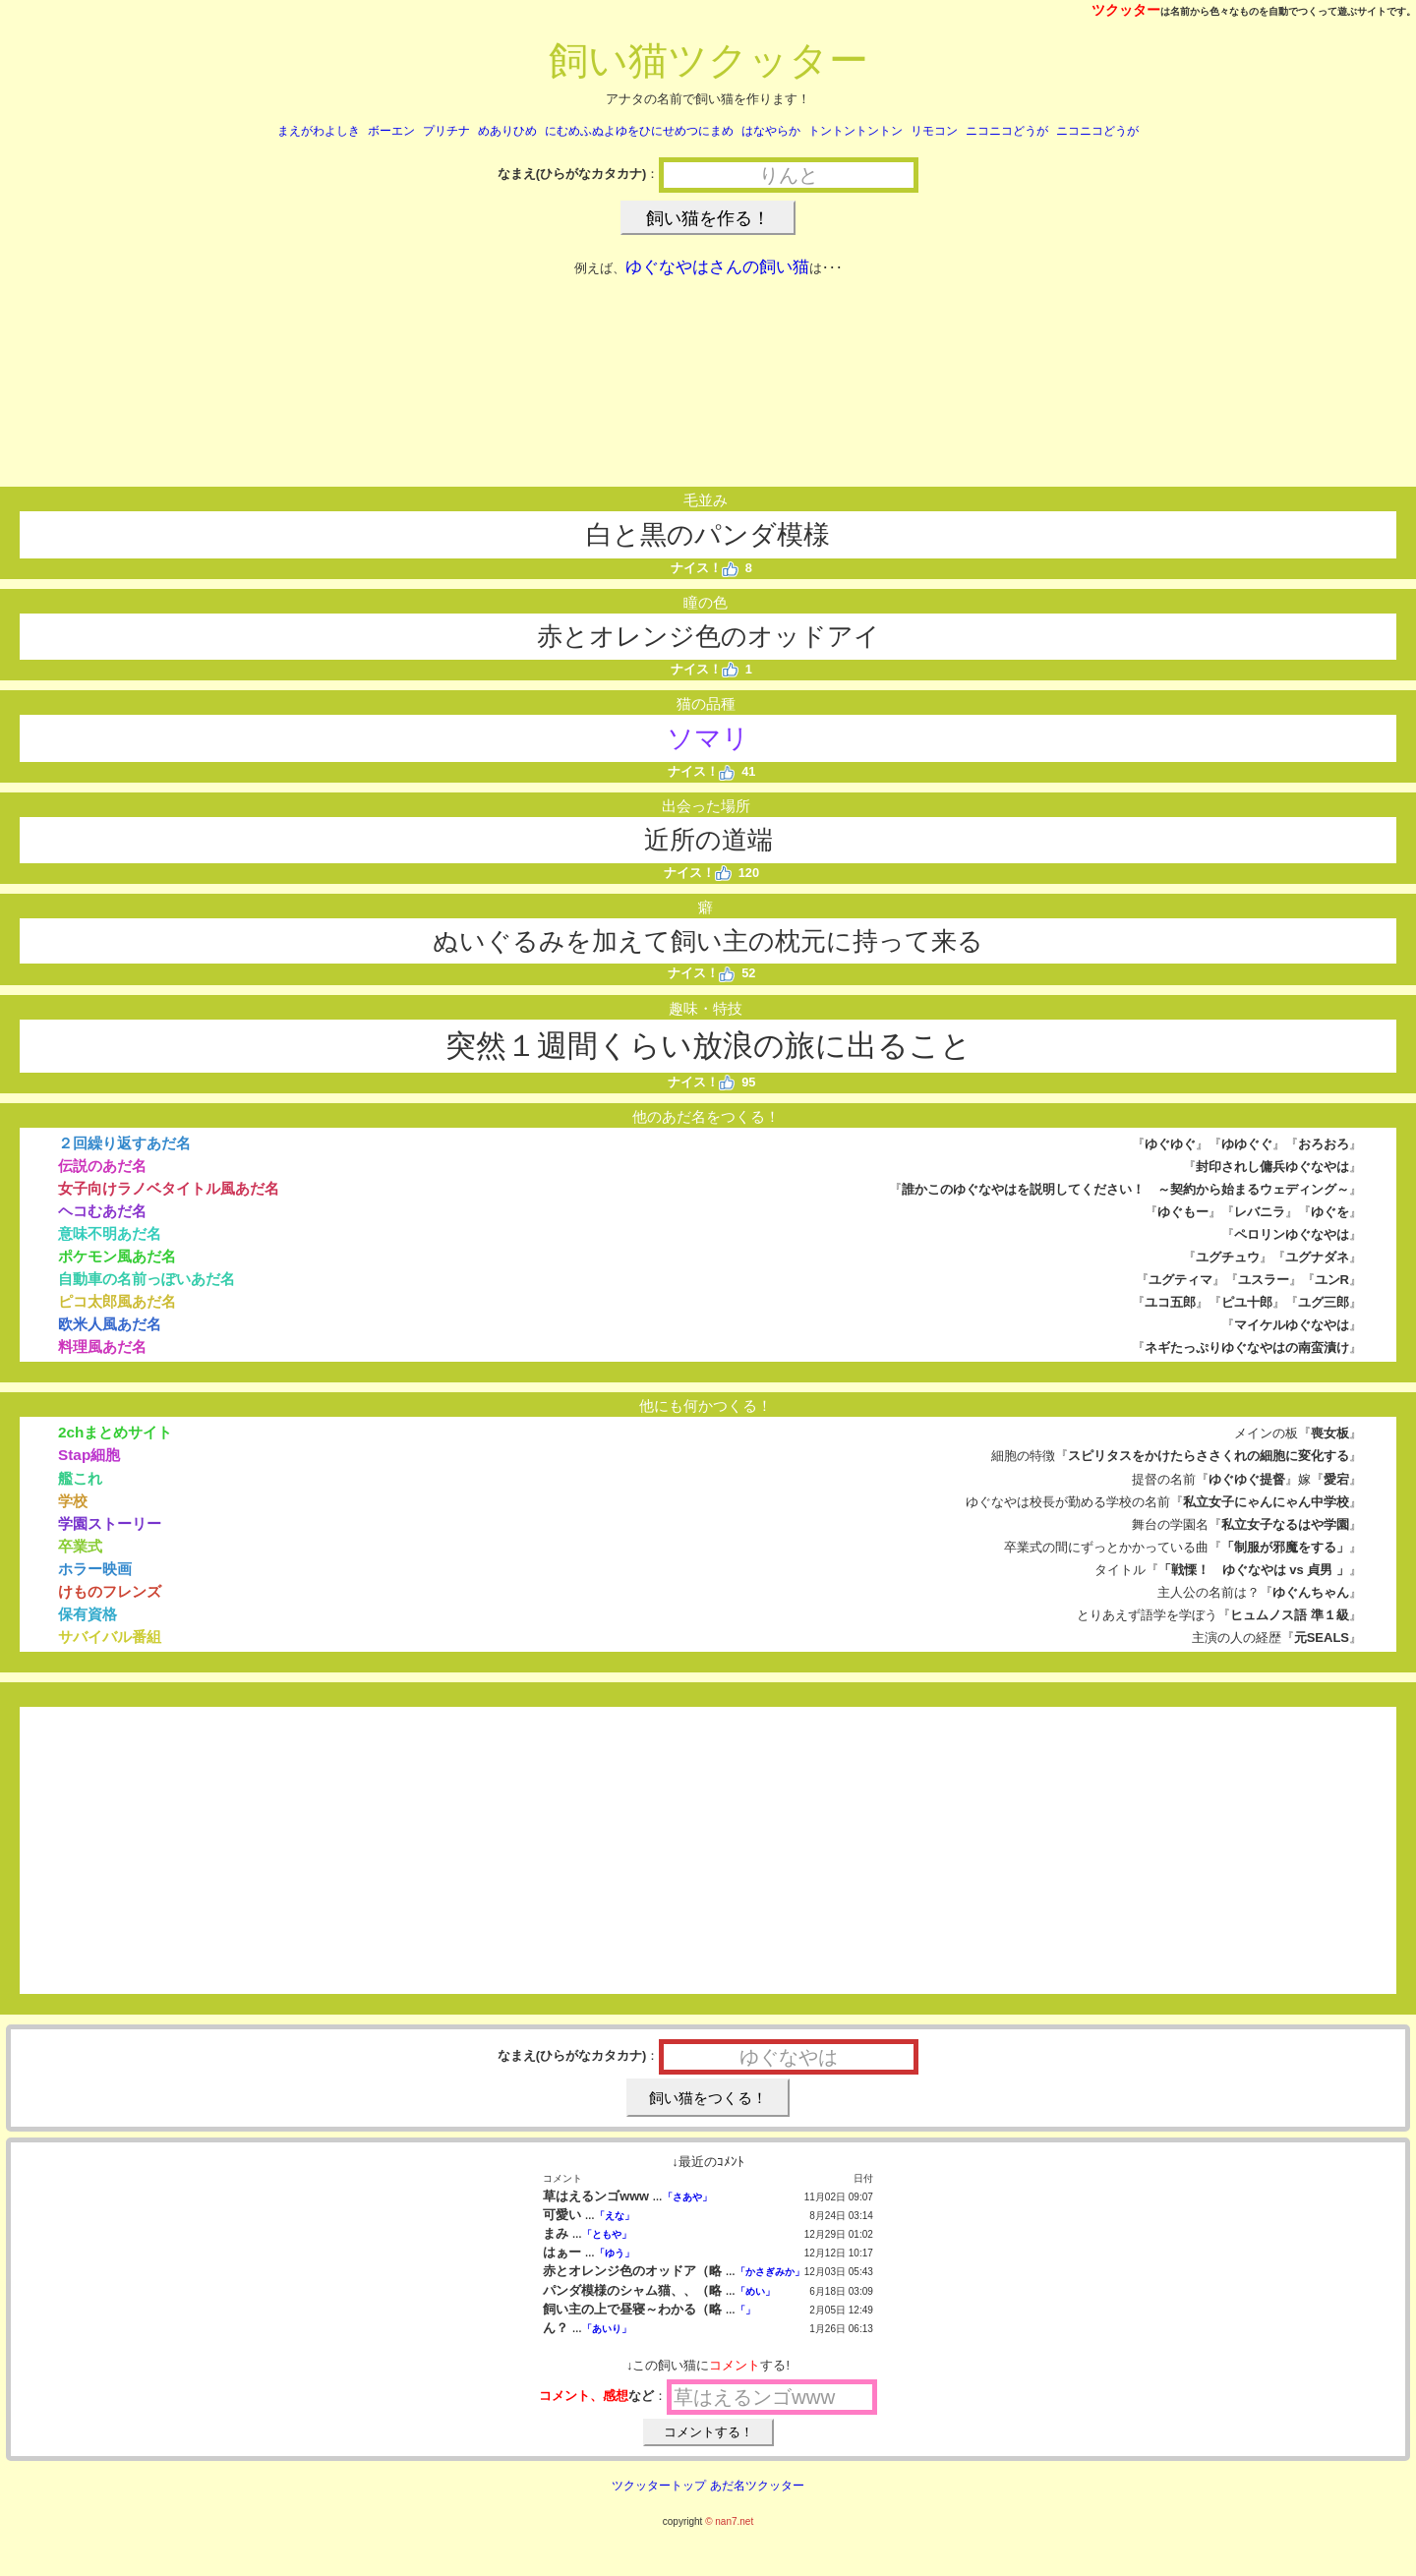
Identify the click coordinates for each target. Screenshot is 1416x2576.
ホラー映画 (95, 1568)
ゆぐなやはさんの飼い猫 (717, 267)
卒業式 (80, 1546)
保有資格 (87, 1614)
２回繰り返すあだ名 (124, 1143)
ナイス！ (704, 567)
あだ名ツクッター (757, 2485)
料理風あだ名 (102, 1346)
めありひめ (507, 131)
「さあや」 (687, 2197)
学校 (73, 1501)
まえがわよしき (318, 131)
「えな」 (614, 2215)
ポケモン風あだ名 (117, 1256)
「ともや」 (606, 2234)
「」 (745, 2310)
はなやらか (770, 131)
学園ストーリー (109, 1523)
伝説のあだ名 (102, 1165)
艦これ (80, 1478)
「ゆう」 (614, 2253)
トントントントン (855, 131)
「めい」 (755, 2291)
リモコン (934, 131)
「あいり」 (606, 2328)
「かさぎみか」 (770, 2271)
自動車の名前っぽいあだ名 (146, 1278)
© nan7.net (729, 2521)
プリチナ (446, 131)
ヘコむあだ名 (102, 1210)
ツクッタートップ (659, 2485)
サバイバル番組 (109, 1636)
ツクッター (1126, 10)
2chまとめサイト (115, 1432)
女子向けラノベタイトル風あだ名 (168, 1188)
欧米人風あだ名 (109, 1324)
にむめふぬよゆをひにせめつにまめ (639, 131)
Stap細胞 (89, 1454)
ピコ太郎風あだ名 (117, 1301)
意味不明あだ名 (109, 1233)
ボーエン (391, 131)
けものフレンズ (109, 1591)
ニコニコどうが (1007, 131)
